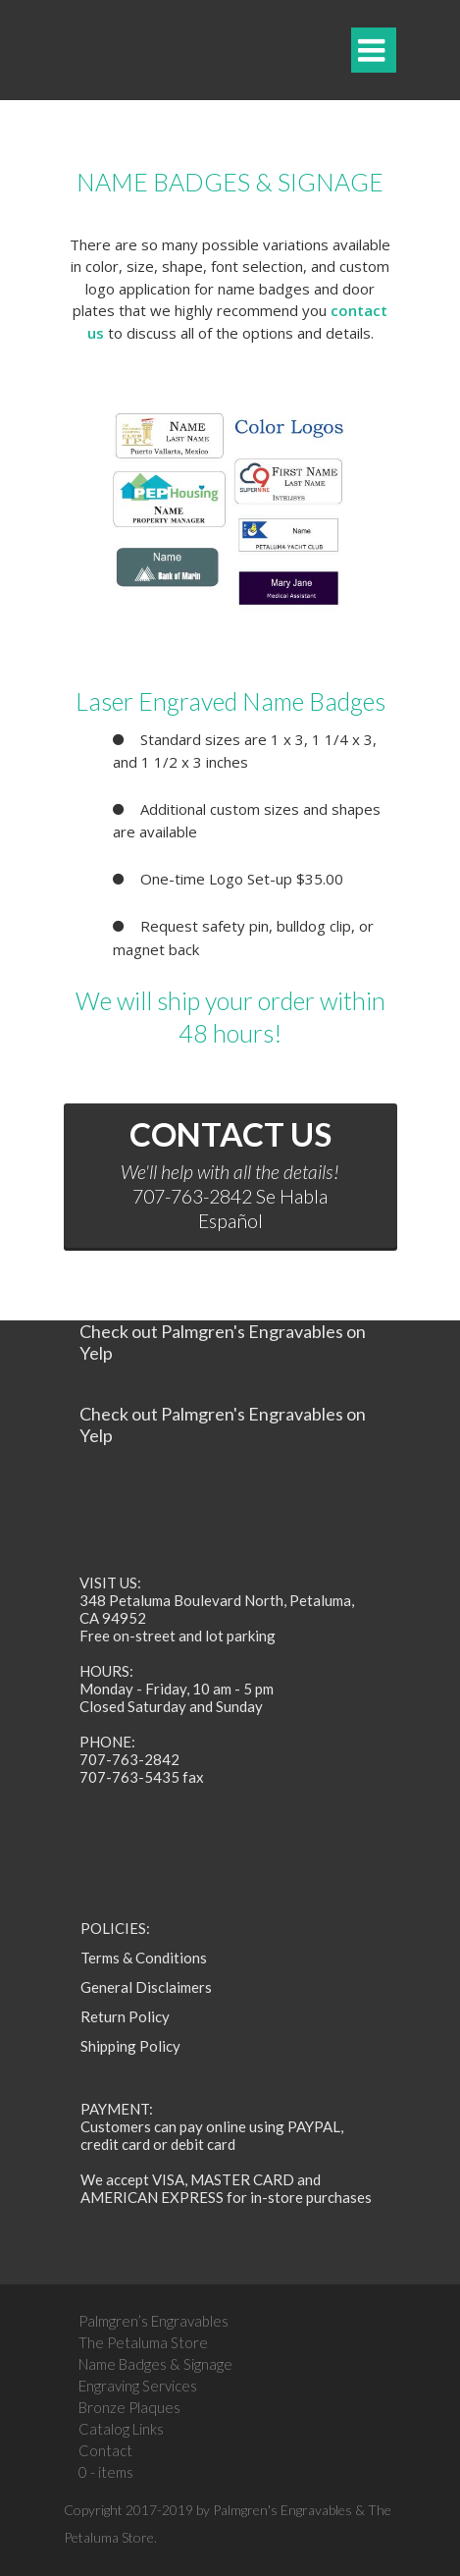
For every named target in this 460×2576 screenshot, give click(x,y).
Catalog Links (121, 2429)
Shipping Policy (130, 2046)
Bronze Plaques (129, 2407)
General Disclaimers (146, 1987)
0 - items (105, 2472)
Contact (105, 2450)
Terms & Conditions (143, 1957)
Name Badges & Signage (155, 2364)
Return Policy (125, 2016)
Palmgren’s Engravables (153, 2321)
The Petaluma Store (143, 2342)
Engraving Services (137, 2385)
